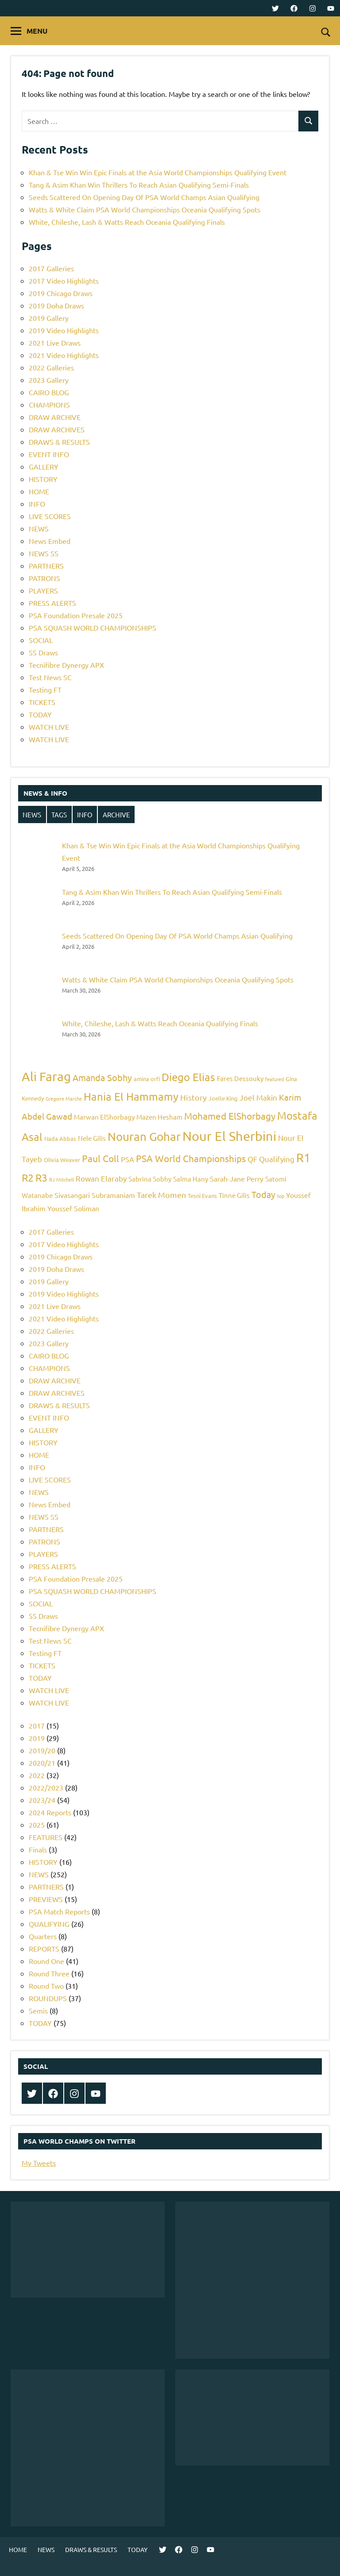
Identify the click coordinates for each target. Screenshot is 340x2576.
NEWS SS (43, 553)
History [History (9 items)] (193, 1097)
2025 (37, 1824)
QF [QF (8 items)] (252, 1158)
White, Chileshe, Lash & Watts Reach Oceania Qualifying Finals (127, 221)
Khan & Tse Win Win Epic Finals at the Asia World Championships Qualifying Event (157, 172)
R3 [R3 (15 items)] (41, 1177)
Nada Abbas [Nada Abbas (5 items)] (60, 1138)
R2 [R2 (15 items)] (28, 1177)
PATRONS (44, 578)
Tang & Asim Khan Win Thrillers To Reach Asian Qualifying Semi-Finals (139, 184)
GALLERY (43, 466)
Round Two (46, 1985)
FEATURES (45, 1837)
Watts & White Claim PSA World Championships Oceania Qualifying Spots (144, 209)
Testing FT (45, 689)
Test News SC (50, 677)
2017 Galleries (51, 268)
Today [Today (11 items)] (263, 1194)
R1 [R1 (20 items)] (303, 1157)
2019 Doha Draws (56, 305)
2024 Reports (50, 1812)
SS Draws (43, 652)
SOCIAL (41, 639)
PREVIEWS (46, 1898)
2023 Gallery (49, 379)
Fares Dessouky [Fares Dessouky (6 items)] (240, 1078)
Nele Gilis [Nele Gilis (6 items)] (92, 1138)
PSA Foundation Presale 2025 (76, 615)
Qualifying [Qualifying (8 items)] (276, 1158)
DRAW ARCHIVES (57, 429)
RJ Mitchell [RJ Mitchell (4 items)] (61, 1179)
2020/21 (42, 1762)
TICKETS (42, 701)
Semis (38, 2010)
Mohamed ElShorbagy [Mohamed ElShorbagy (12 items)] (229, 1115)
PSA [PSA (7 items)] (127, 1159)
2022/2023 (46, 1787)
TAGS (59, 814)
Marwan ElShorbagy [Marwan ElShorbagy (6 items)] (104, 1117)
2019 (37, 1737)
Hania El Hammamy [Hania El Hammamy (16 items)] (131, 1096)
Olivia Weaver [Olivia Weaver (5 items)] (62, 1159)
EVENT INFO (49, 454)
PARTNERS (46, 565)
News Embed (49, 540)
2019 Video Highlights (64, 330)
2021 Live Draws (55, 342)
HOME (39, 491)
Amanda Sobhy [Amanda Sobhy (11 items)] (102, 1077)
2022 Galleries (51, 367)
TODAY (40, 714)
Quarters (43, 1936)
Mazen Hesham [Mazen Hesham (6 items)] (159, 1117)
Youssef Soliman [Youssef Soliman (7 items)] (73, 1208)
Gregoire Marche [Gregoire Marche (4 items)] (64, 1098)
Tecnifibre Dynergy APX (66, 664)
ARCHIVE (116, 814)
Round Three (49, 1973)
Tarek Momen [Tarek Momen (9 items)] (161, 1194)
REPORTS (44, 1948)
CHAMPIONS (49, 404)
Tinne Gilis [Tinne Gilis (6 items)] (234, 1195)
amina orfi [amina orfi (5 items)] (147, 1078)
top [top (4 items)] (280, 1195)
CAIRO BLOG (49, 392)
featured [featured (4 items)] (274, 1078)
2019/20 (42, 1750)
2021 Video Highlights (64, 354)
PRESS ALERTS (52, 602)
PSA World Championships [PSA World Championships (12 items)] (191, 1158)
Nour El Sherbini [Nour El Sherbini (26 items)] (229, 1136)
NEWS (39, 528)
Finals (38, 1849)
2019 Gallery (49, 317)
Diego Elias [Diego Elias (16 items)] (188, 1076)
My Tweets (39, 2162)
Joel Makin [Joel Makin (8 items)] (258, 1097)
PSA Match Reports (59, 1911)
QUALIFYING (49, 1923)
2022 (37, 1775)
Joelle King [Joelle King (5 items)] (223, 1098)
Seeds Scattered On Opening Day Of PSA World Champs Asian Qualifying (144, 197)
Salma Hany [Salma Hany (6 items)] (190, 1178)
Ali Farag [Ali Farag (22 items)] (46, 1076)
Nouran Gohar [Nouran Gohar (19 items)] (144, 1137)
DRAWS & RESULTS (59, 441)
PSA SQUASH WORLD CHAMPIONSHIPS (92, 627)
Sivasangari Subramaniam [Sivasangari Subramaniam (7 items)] (94, 1194)
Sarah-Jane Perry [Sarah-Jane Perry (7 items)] (236, 1178)
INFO (37, 503)
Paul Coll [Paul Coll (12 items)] (100, 1158)
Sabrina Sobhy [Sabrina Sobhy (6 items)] (149, 1178)
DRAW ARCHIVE (55, 416)
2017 (37, 1725)
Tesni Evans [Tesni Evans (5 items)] (202, 1195)
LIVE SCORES (50, 516)
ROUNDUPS (48, 1998)
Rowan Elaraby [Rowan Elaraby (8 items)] (101, 1178)
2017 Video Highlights (64, 280)
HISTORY (43, 478)
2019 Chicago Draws (61, 293)
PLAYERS (43, 590)
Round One (46, 1960)
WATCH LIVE (49, 726)
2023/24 (42, 1799)
